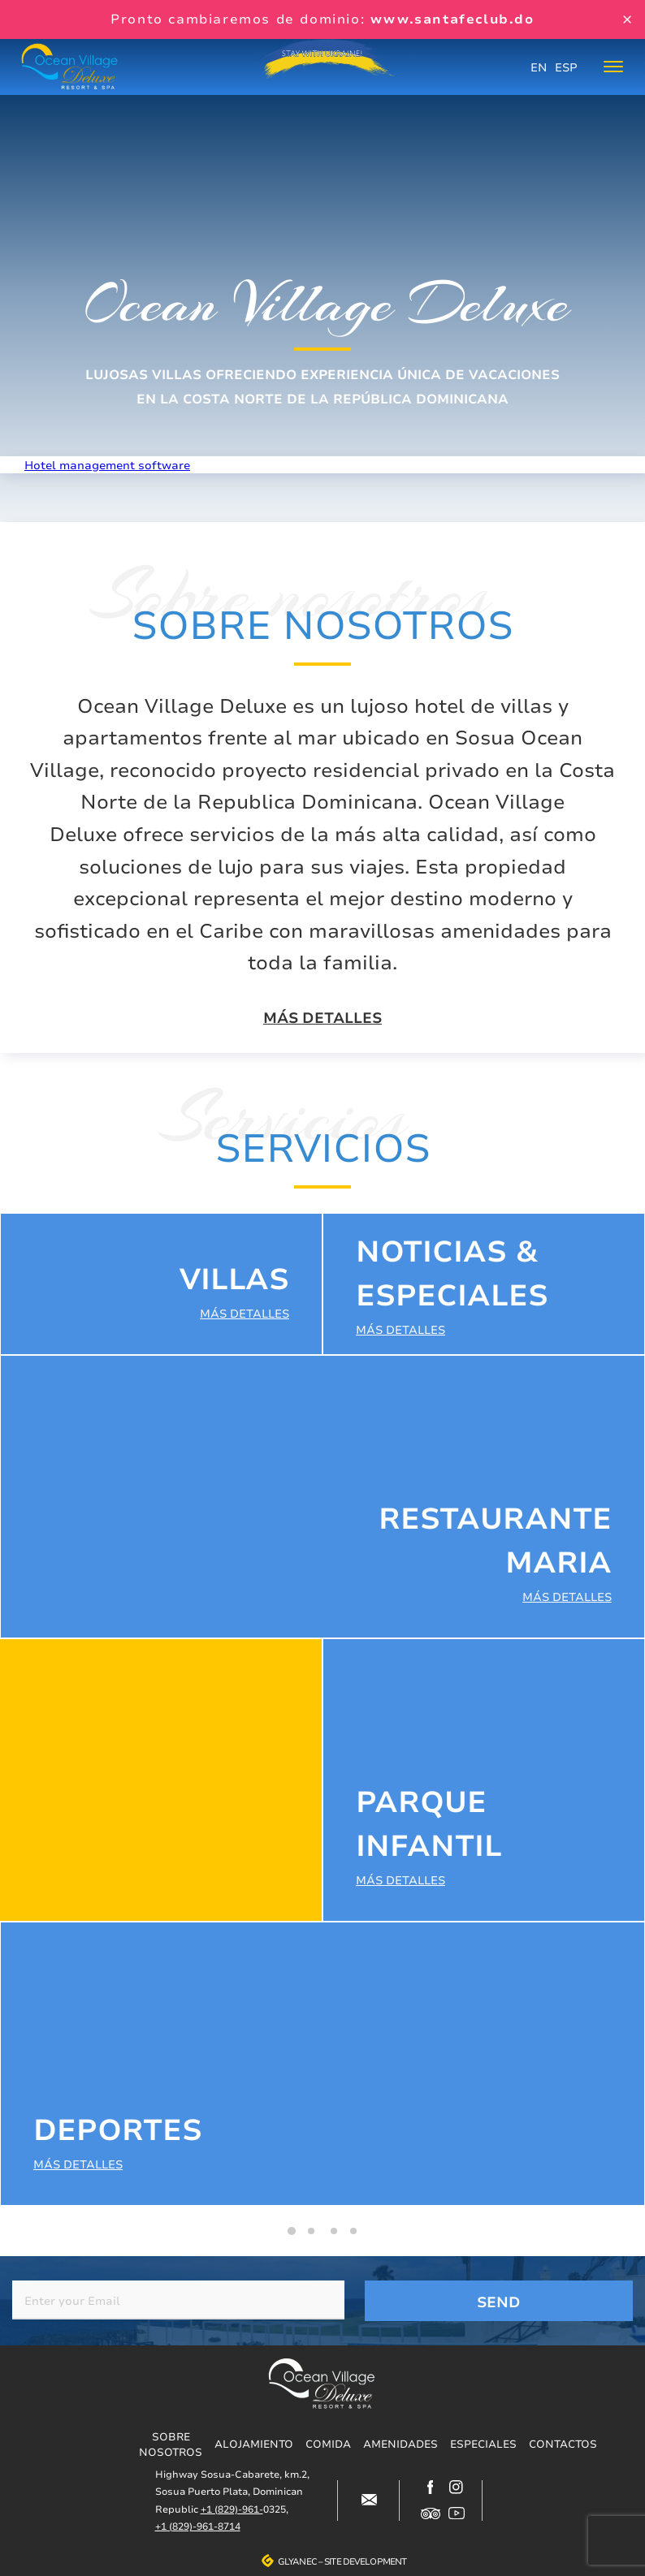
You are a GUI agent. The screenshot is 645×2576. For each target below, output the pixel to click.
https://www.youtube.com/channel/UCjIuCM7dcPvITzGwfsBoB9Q (457, 2513)
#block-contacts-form (369, 2500)
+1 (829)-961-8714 (197, 2526)
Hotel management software (107, 464)
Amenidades (400, 2443)
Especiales (483, 2443)
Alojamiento (253, 2443)
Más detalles (322, 1018)
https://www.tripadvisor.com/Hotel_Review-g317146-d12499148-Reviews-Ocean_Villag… (431, 2513)
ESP (566, 67)
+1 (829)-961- (232, 2509)
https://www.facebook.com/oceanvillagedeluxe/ (431, 2487)
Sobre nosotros (170, 2444)
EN (538, 67)
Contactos (563, 2443)
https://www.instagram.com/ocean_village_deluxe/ (457, 2487)
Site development (365, 2561)
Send (499, 2302)
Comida (328, 2443)
